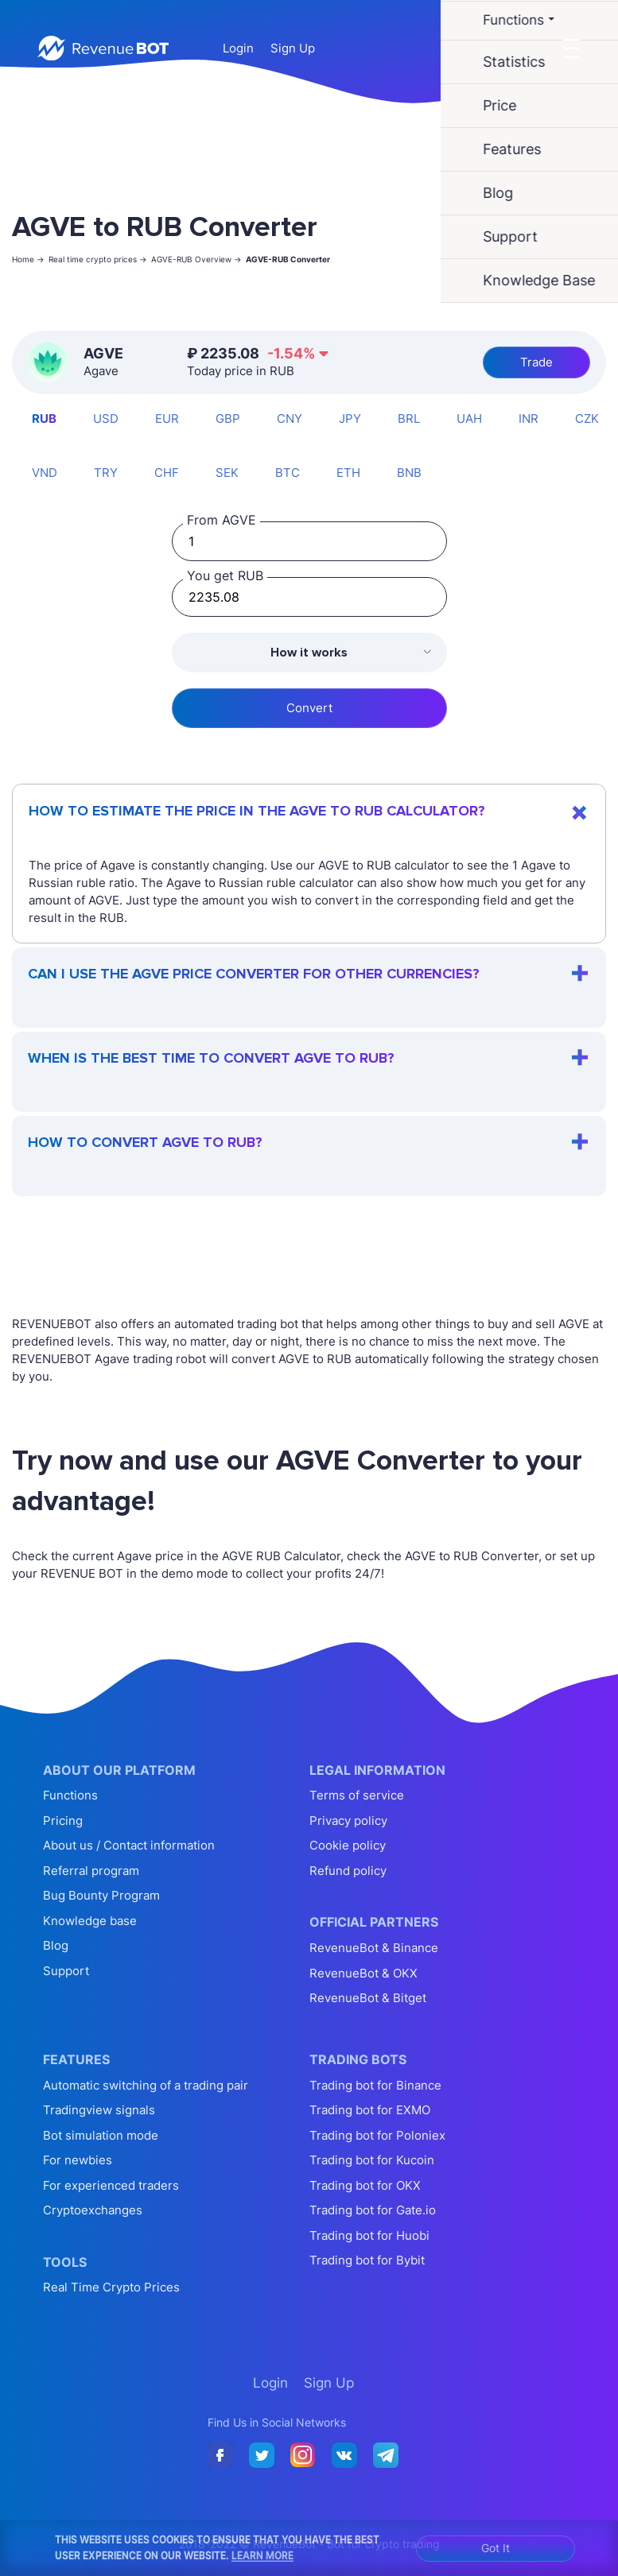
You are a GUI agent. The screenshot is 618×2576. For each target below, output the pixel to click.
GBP (228, 418)
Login (238, 48)
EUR (167, 418)
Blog (55, 1945)
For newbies (77, 2159)
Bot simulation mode (100, 2135)
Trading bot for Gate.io (372, 2210)
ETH (348, 472)
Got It (495, 2548)
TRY (106, 472)
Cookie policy (347, 1845)
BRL (409, 418)
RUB (44, 418)
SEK (227, 472)
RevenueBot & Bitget (367, 1997)
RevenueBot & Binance (373, 1947)
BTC (287, 472)
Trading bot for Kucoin (371, 2159)
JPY (350, 418)
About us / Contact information (129, 1845)
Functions (70, 1795)
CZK (587, 418)
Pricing (63, 1820)
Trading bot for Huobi (369, 2235)
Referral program (91, 1870)
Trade (536, 362)
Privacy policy (348, 1820)
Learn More (262, 2555)
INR (528, 418)
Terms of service (356, 1795)
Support (66, 1970)
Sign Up (292, 48)
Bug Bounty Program (101, 1895)
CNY (289, 418)
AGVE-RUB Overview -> (196, 259)
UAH (469, 418)
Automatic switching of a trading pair (145, 2085)
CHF (166, 472)
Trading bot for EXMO (369, 2109)
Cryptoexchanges (92, 2210)
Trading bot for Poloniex (377, 2135)
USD (106, 418)
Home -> (28, 259)
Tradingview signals (99, 2109)
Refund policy (348, 1870)
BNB (409, 472)
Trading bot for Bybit (367, 2260)
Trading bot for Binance (375, 2085)
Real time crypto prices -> (98, 259)
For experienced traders (111, 2185)
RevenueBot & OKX (363, 1973)
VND (44, 472)
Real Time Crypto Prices (111, 2287)
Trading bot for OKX (365, 2185)
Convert (309, 707)
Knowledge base (90, 1920)
